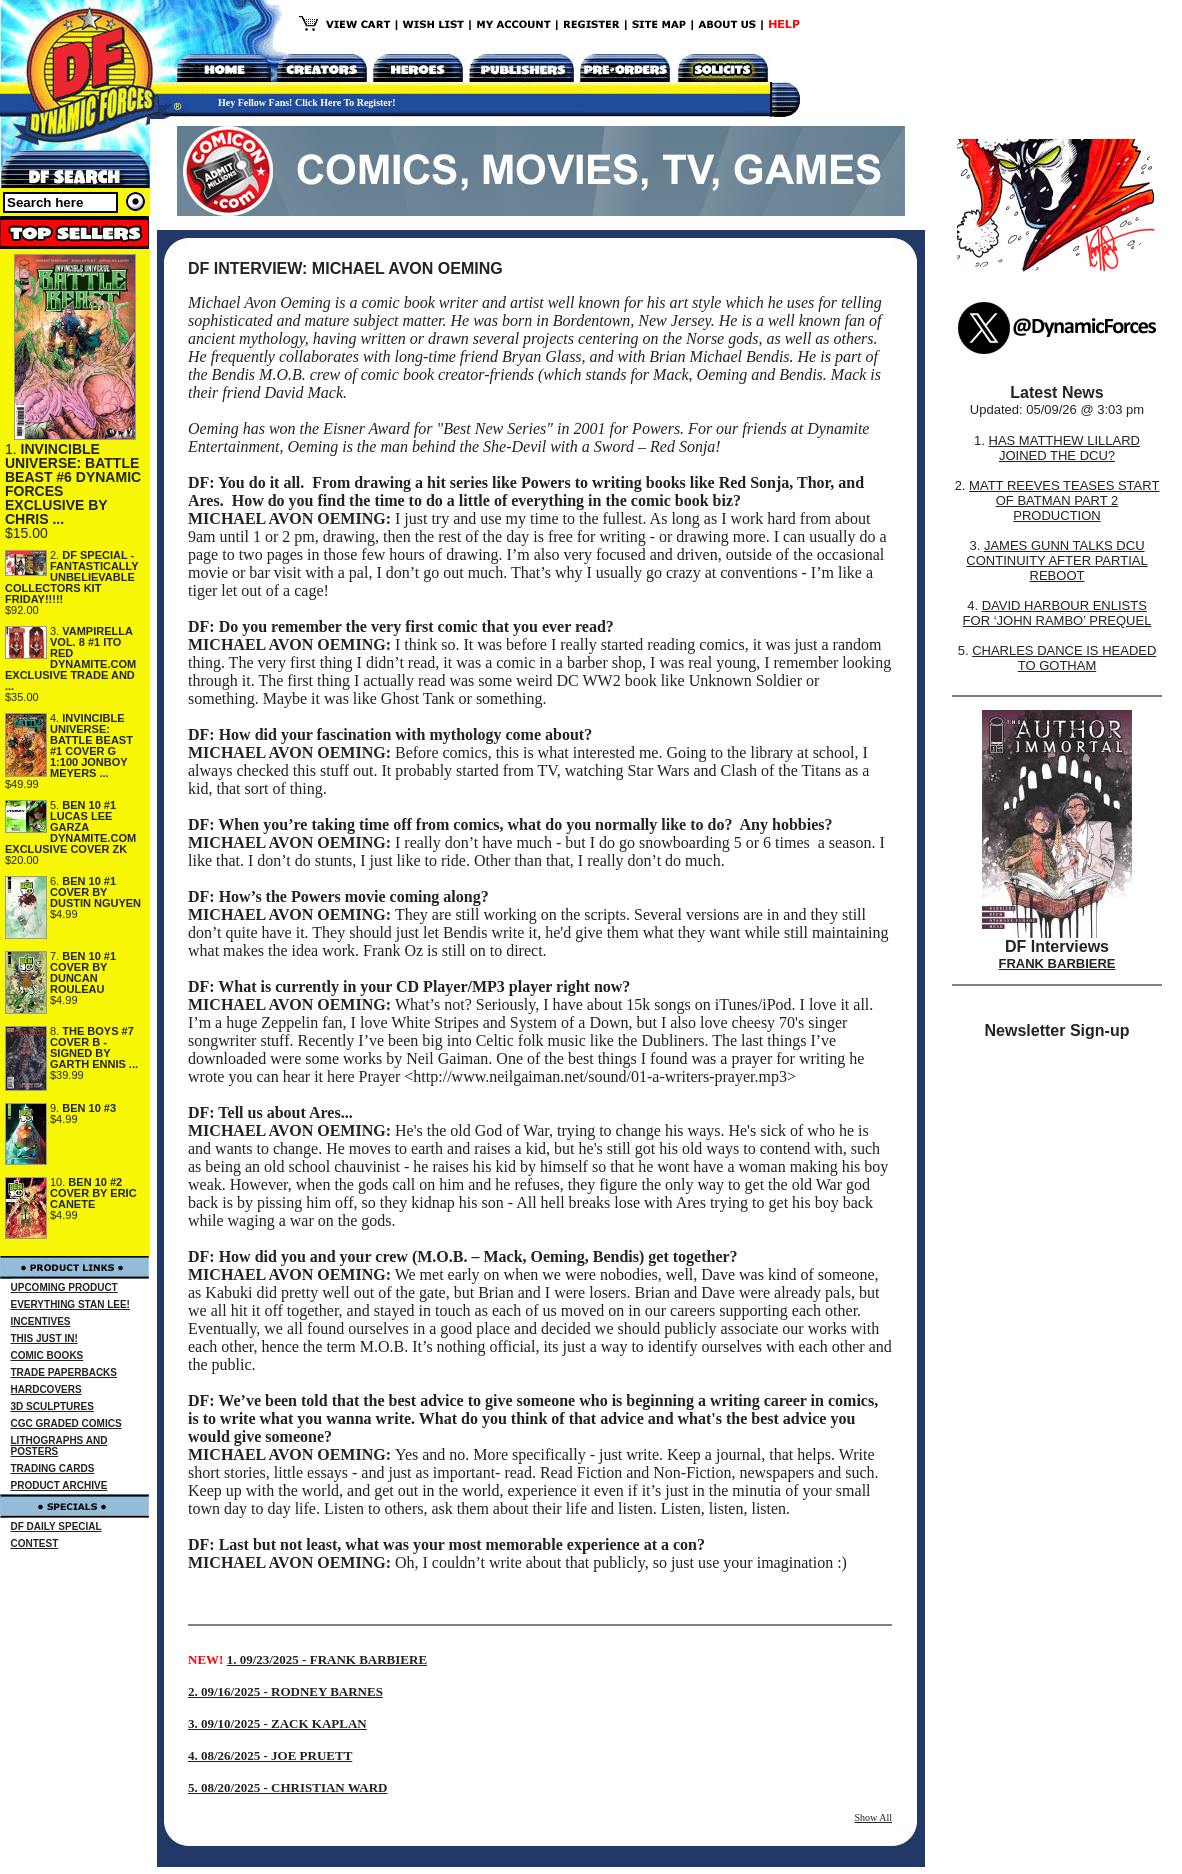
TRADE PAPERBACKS (64, 1372)
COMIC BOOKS (47, 1355)
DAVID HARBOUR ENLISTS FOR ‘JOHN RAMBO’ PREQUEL (1057, 613)
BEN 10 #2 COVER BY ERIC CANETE (93, 1193)
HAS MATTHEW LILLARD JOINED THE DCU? (1064, 448)
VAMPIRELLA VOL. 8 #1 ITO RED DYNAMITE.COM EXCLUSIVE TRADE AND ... (70, 658)
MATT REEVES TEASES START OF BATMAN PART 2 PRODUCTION (1064, 500)
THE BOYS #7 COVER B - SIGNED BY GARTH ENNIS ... (94, 1047)
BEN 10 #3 (89, 1108)
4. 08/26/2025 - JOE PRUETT (270, 1755)
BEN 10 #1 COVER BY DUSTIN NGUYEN (95, 892)
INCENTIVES (41, 1321)
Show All (873, 1817)
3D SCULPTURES (52, 1406)
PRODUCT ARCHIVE (59, 1485)
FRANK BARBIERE (1057, 963)
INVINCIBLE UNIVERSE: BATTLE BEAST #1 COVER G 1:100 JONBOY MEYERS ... (91, 745)
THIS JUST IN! (44, 1338)
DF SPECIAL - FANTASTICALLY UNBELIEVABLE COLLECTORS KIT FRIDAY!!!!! (71, 577)
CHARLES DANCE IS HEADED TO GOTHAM (1064, 658)
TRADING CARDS (53, 1468)
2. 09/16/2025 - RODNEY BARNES (285, 1691)
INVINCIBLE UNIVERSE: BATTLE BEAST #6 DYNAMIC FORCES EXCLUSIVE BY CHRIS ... (73, 484)
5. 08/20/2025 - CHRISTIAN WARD (287, 1787)
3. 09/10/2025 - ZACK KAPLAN (277, 1723)
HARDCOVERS (46, 1389)
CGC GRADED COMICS (66, 1423)
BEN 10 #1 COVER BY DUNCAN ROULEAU (83, 972)
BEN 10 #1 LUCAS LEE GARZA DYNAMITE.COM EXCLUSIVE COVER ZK (70, 827)
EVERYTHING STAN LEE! (70, 1304)
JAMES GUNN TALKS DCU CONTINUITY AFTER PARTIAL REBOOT (1056, 560)
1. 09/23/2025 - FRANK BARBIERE (327, 1659)
